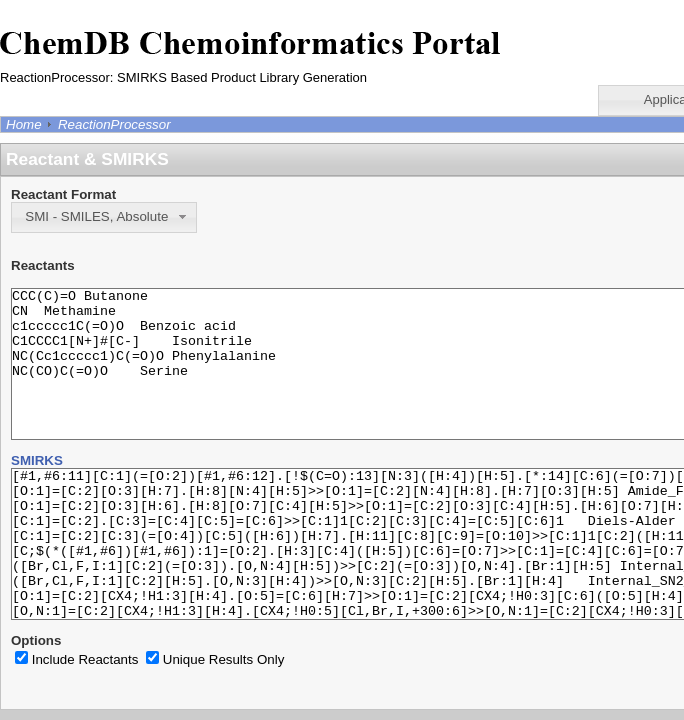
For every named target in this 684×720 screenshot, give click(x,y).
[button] (104, 217)
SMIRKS (37, 490)
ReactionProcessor (114, 124)
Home (24, 124)
